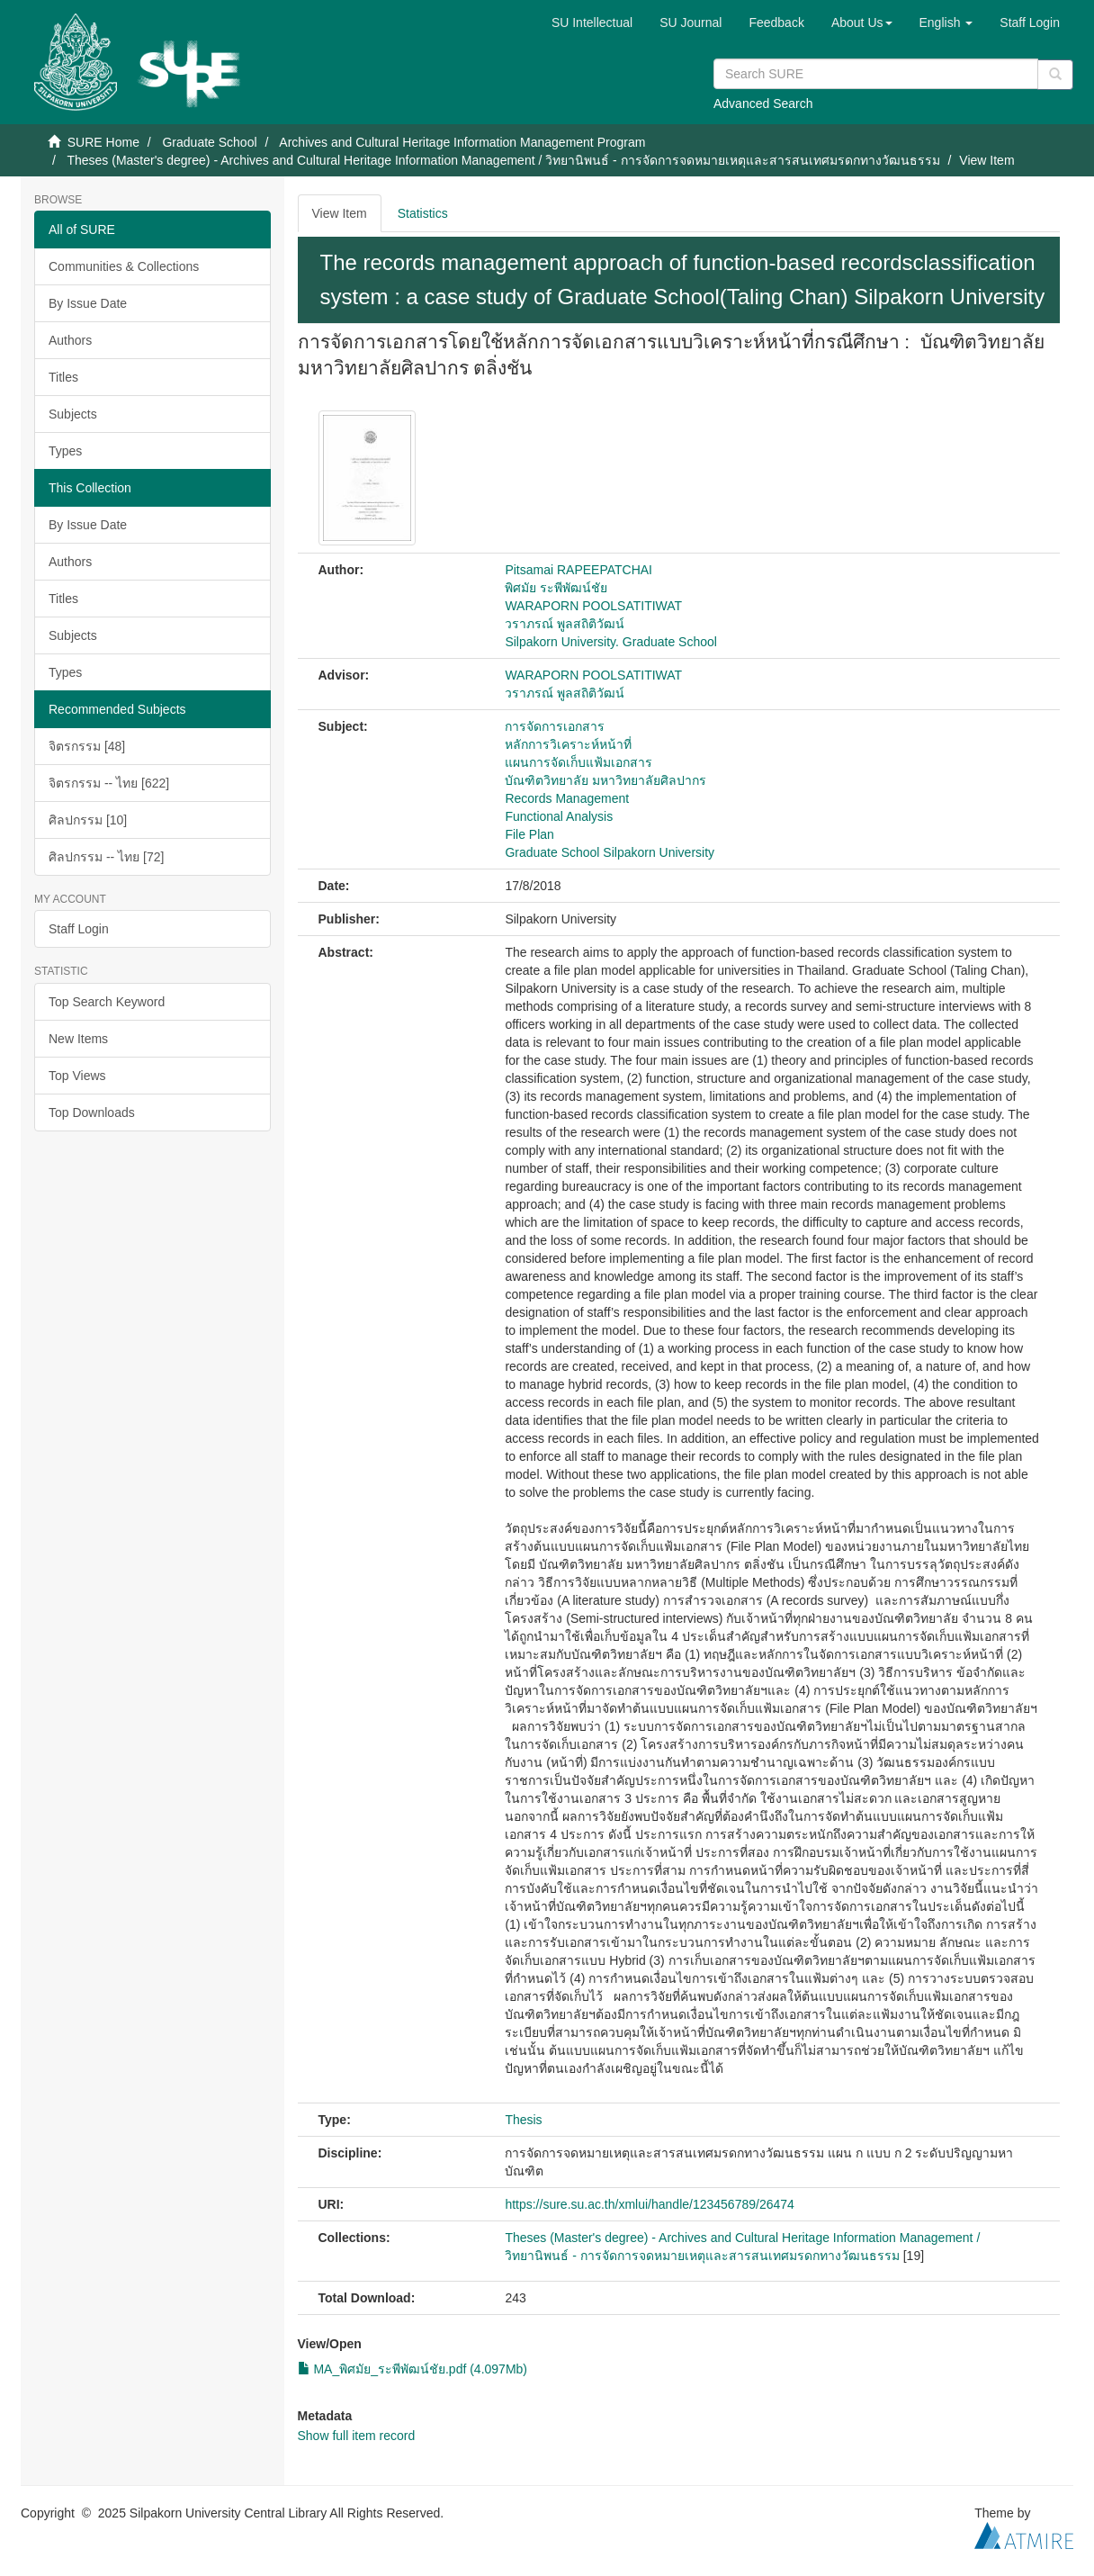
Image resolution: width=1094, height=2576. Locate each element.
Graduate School (209, 142)
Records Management (567, 798)
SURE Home (103, 142)
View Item (339, 213)
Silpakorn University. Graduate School (611, 642)
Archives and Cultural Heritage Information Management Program (462, 142)
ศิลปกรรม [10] (88, 820)
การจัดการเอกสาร (555, 726)
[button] (862, 22)
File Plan (529, 834)
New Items (78, 1038)
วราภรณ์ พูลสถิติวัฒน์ (564, 624)
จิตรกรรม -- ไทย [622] (109, 783)
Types (65, 451)
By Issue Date (88, 303)
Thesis (523, 2119)
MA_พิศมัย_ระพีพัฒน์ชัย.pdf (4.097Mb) (413, 2369)
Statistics (423, 213)
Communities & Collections (124, 266)
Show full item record (357, 2435)
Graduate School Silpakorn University (609, 852)
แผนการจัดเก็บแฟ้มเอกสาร (578, 762)
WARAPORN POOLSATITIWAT (593, 606)
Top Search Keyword (107, 1002)
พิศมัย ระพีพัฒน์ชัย (556, 588)
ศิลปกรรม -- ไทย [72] (106, 857)
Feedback (776, 22)
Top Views (77, 1075)
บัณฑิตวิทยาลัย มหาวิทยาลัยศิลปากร (605, 780)
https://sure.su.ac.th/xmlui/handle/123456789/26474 (649, 2204)
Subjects (73, 414)
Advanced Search (763, 103)
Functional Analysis (559, 816)
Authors (70, 340)
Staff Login (79, 929)
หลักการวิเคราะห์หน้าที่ (568, 744)
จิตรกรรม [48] (87, 746)
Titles (63, 377)
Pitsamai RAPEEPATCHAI (578, 570)
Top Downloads (92, 1112)
